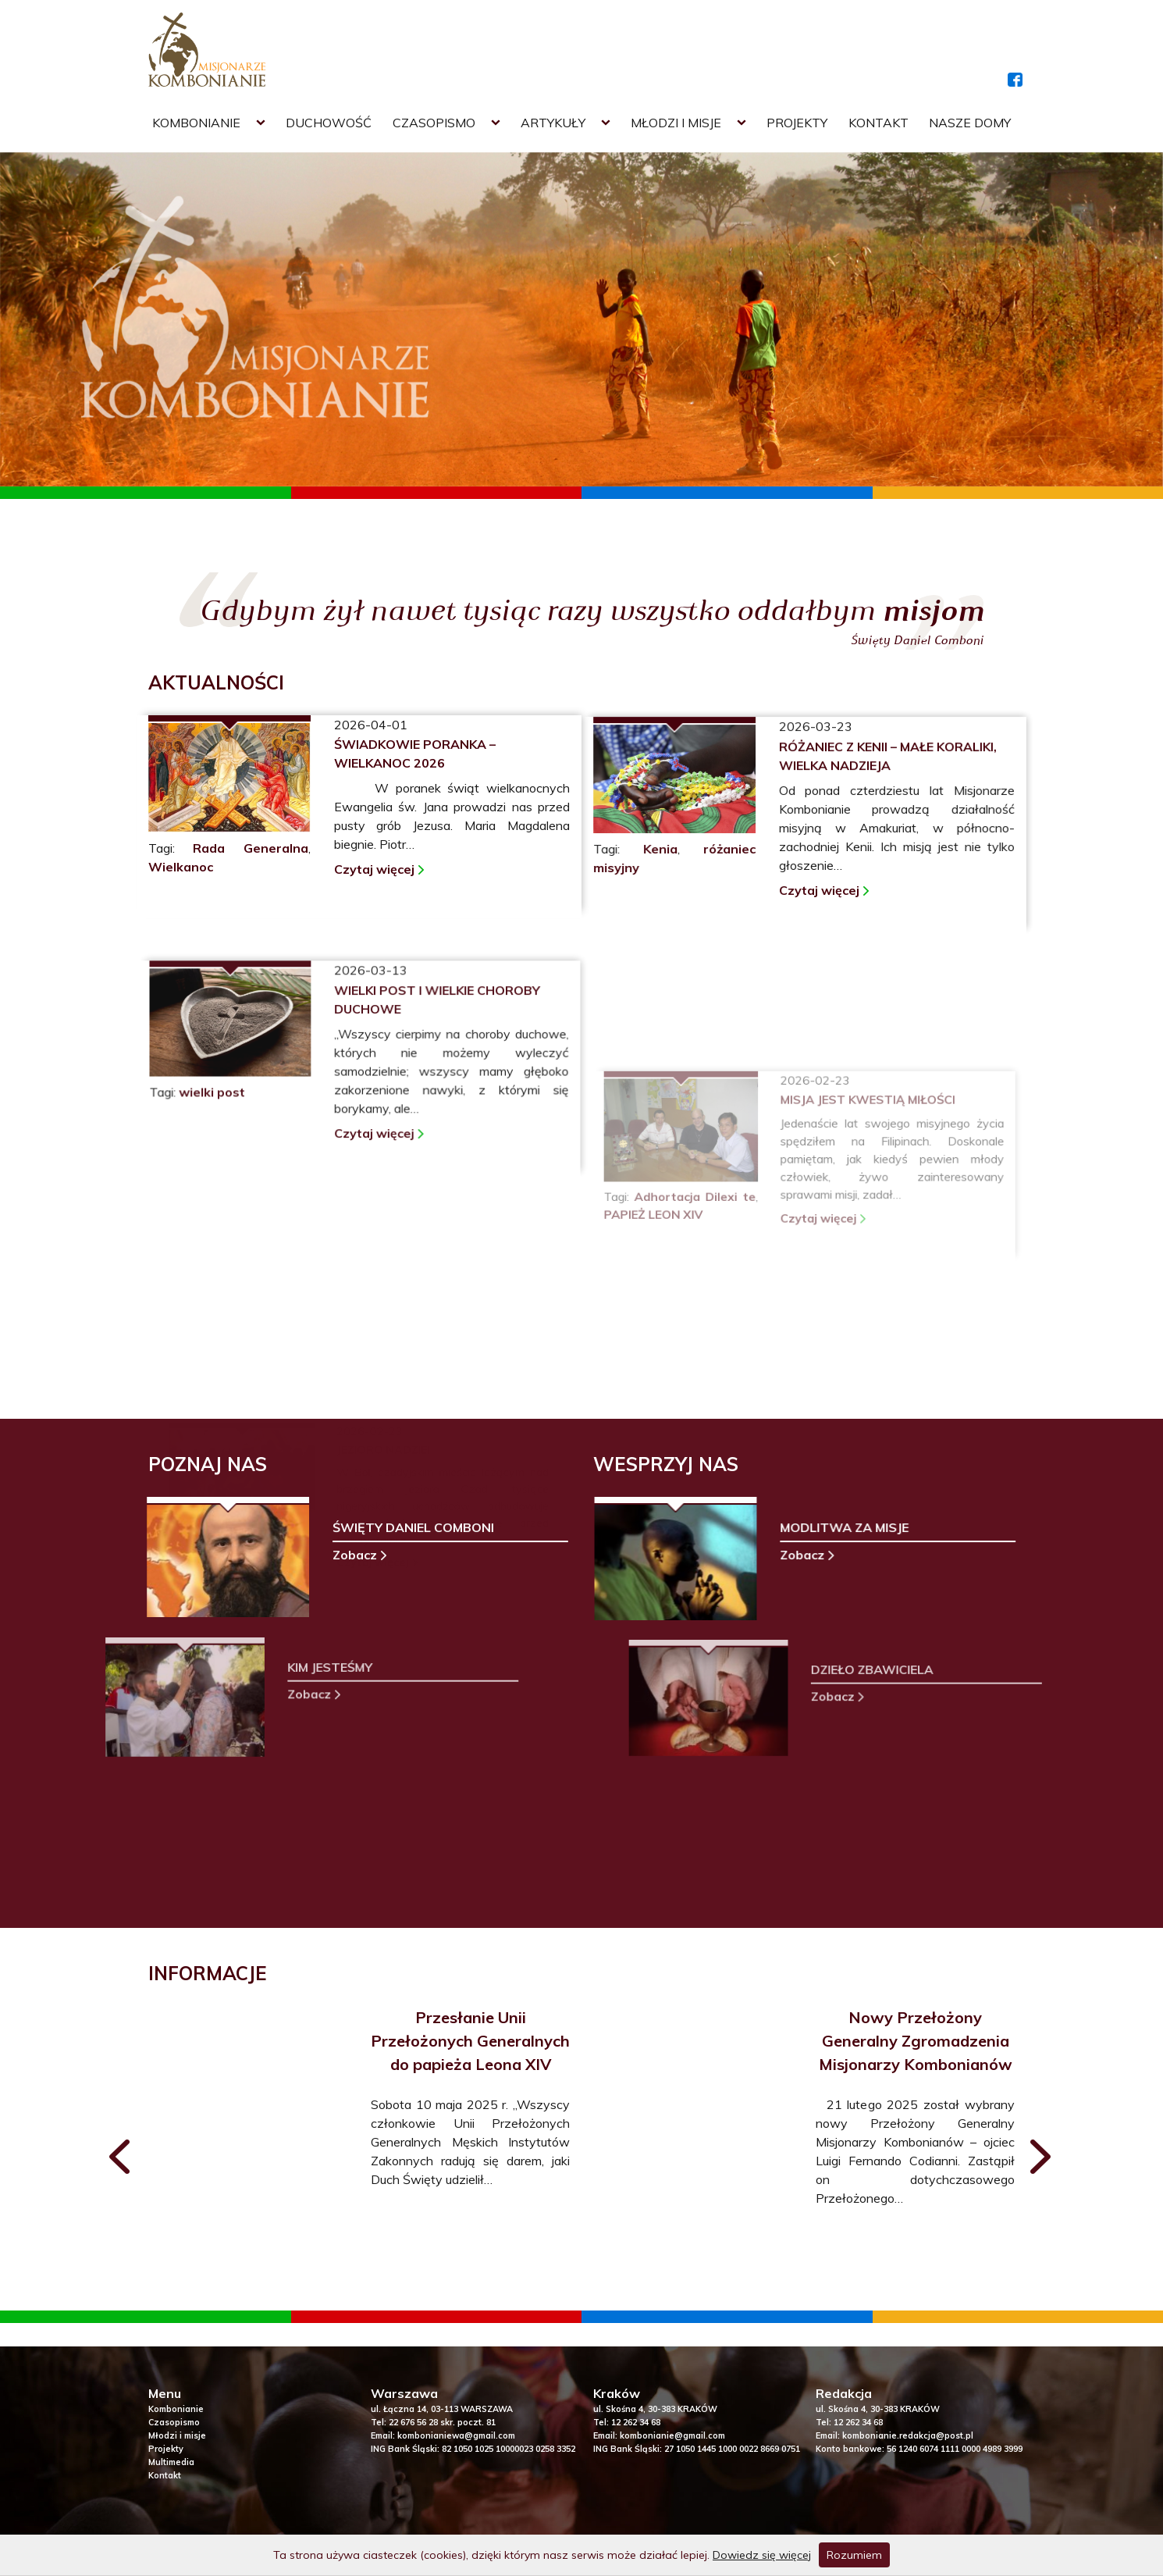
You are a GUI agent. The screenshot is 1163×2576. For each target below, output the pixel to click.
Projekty (796, 122)
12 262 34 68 (635, 2422)
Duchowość (329, 122)
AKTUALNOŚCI (216, 682)
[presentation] (121, 2160)
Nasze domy (970, 122)
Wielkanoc (180, 867)
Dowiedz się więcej (762, 2555)
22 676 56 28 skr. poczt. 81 (442, 2422)
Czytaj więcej (374, 869)
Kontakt (878, 122)
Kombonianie (196, 122)
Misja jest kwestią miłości (864, 1217)
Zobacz (322, 1555)
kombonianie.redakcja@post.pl (907, 2435)
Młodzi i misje (676, 122)
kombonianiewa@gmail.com (456, 2435)
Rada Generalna (250, 848)
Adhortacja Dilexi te (700, 1309)
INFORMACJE (207, 1973)
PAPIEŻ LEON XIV (661, 1326)
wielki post (221, 1225)
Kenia (662, 880)
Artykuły (553, 122)
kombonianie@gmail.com (672, 2435)
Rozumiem (854, 2555)
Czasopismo (434, 122)
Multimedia (171, 2462)
